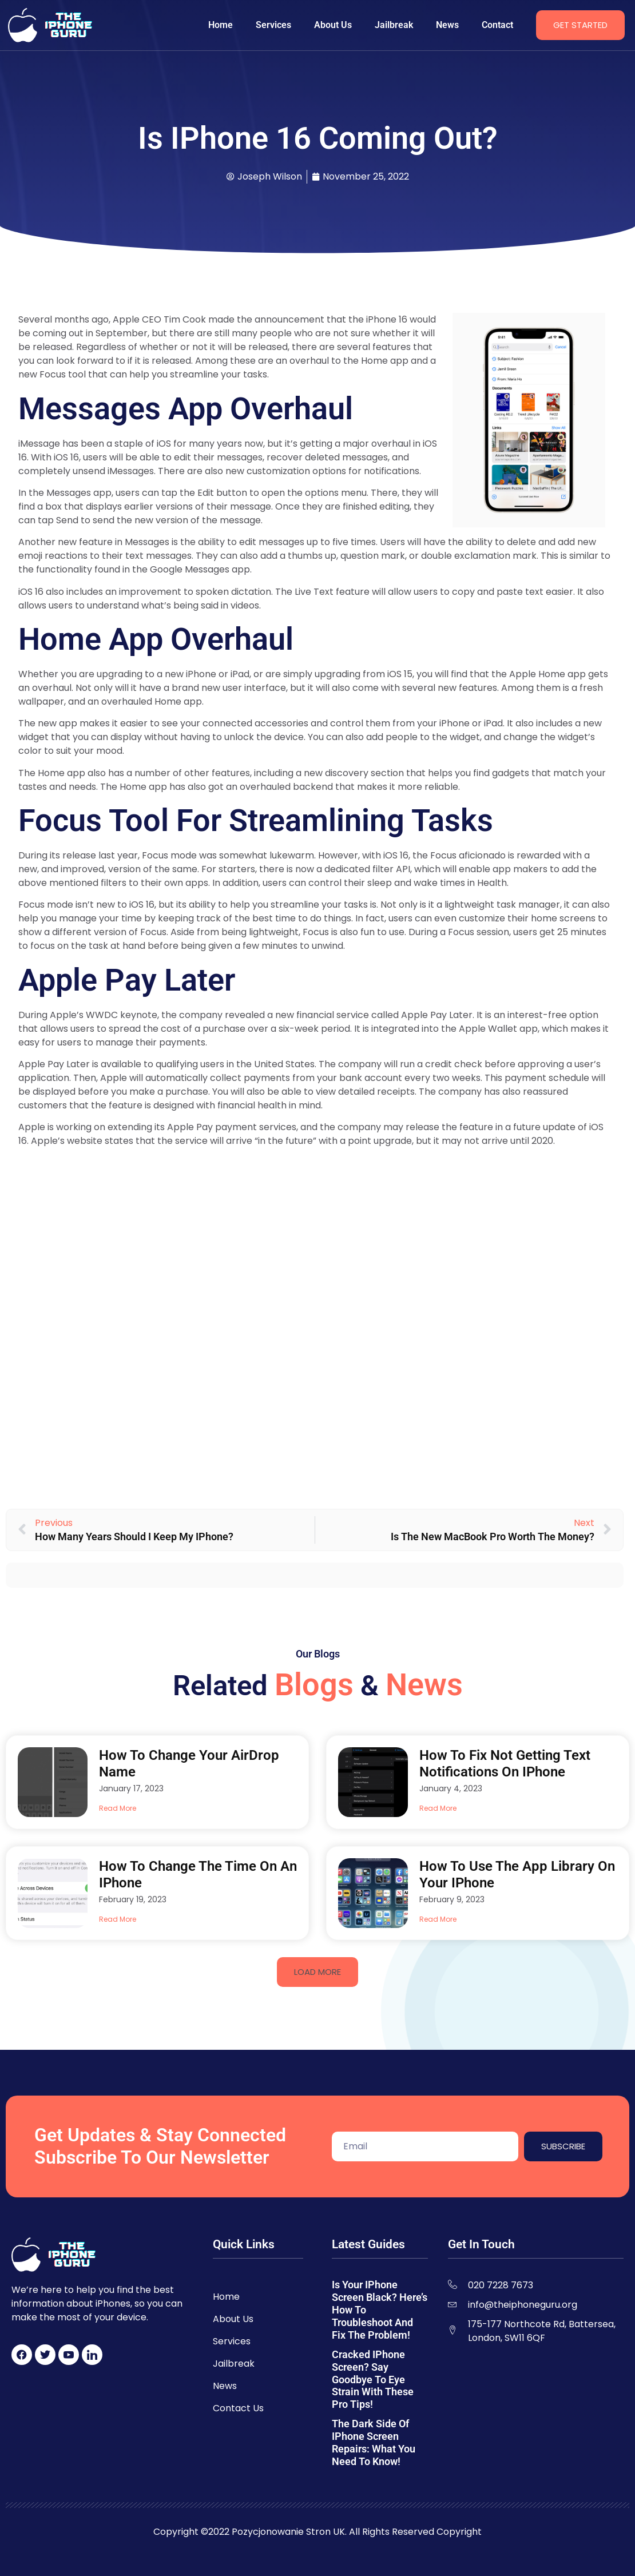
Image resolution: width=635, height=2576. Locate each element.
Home (220, 24)
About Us (333, 24)
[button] (317, 1972)
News (447, 24)
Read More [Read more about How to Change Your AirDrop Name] (117, 1808)
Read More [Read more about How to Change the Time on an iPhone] (117, 1919)
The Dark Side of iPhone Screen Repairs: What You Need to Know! (373, 2442)
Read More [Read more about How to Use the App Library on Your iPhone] (438, 1919)
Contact (497, 24)
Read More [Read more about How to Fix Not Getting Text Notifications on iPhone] (438, 1808)
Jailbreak (394, 24)
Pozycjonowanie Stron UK (288, 2531)
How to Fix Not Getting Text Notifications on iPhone (504, 1763)
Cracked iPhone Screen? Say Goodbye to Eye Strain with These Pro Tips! (373, 2379)
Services (273, 24)
